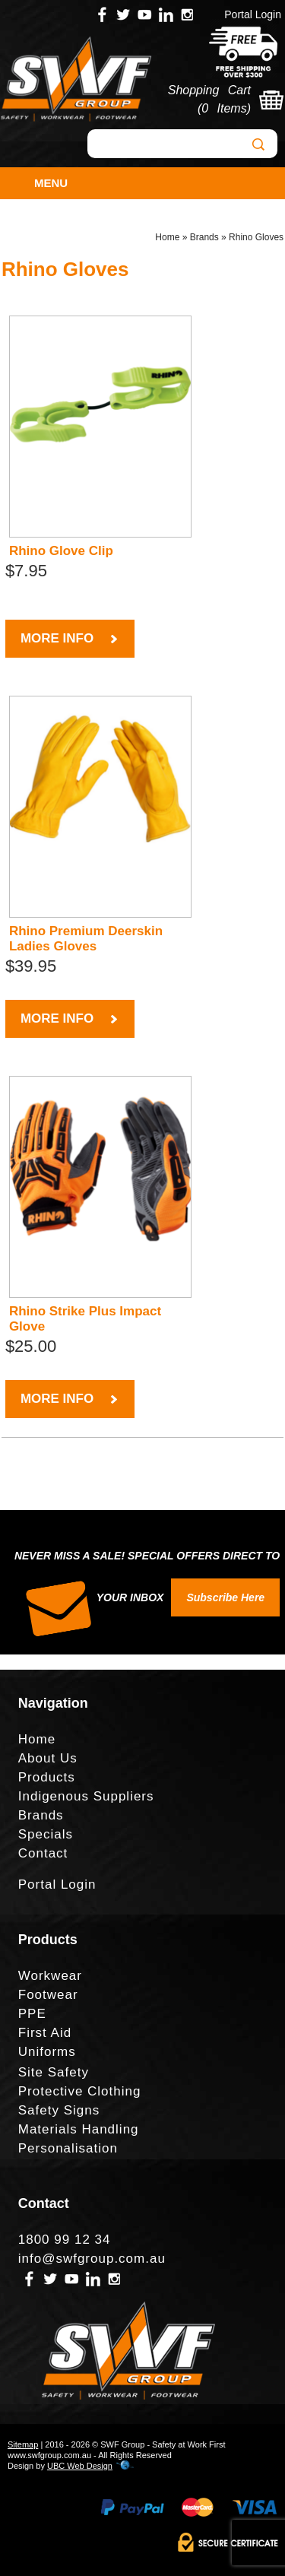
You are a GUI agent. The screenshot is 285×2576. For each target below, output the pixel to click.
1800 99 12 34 (64, 2239)
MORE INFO (70, 638)
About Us (48, 1758)
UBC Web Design (79, 2465)
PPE (32, 2014)
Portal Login (252, 14)
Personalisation (68, 2148)
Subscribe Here (225, 1597)
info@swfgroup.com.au (92, 2258)
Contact (43, 1853)
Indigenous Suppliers (86, 1796)
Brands (204, 237)
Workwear (50, 1975)
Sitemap (23, 2444)
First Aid (44, 2033)
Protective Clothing (79, 2091)
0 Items (223, 108)
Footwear (48, 1995)
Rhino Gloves (256, 237)
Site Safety (53, 2072)
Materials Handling (78, 2129)
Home (167, 237)
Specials (45, 1834)
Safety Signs (59, 2110)
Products (46, 1777)
